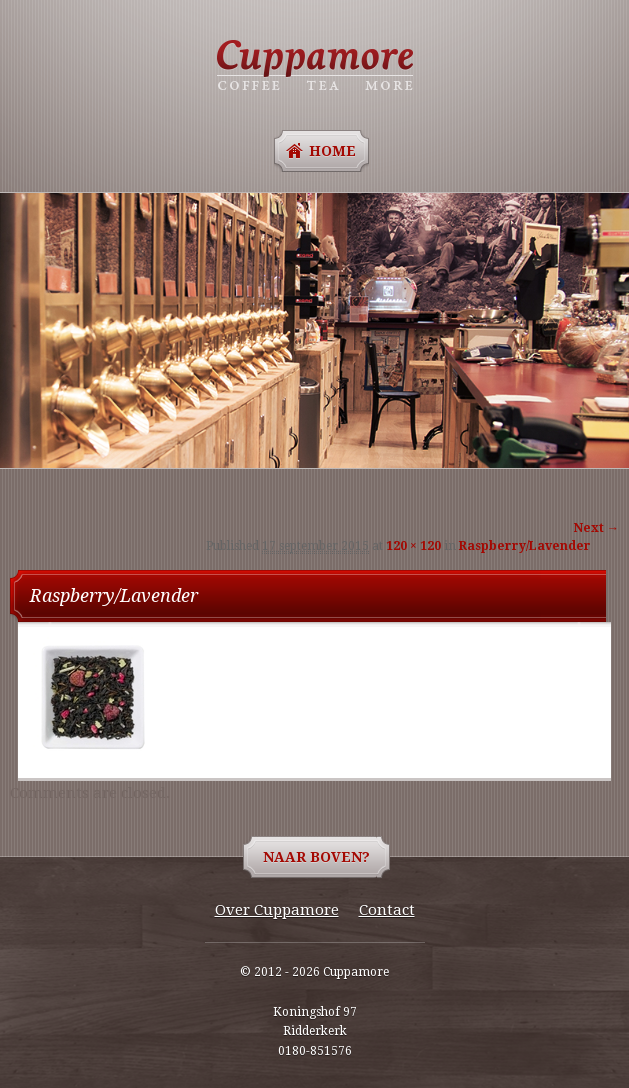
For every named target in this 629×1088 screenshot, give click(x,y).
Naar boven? (316, 857)
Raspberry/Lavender (525, 546)
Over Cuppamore (277, 910)
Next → (596, 528)
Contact (387, 910)
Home (332, 151)
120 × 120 (413, 546)
